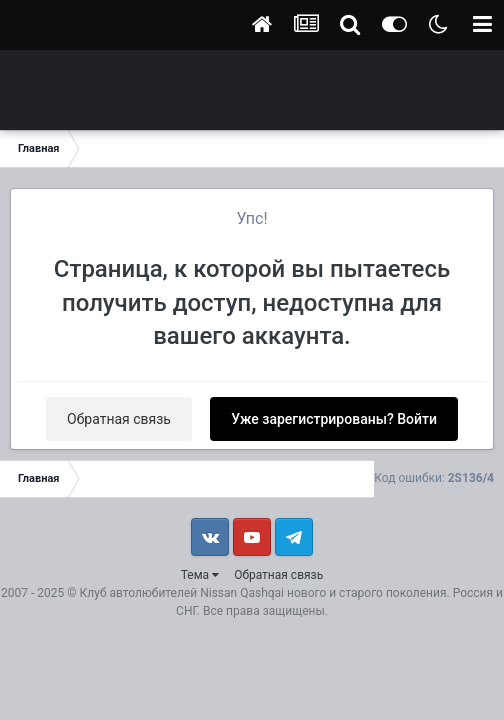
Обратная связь (119, 419)
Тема (200, 575)
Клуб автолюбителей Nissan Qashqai (182, 593)
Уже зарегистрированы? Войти (334, 419)
